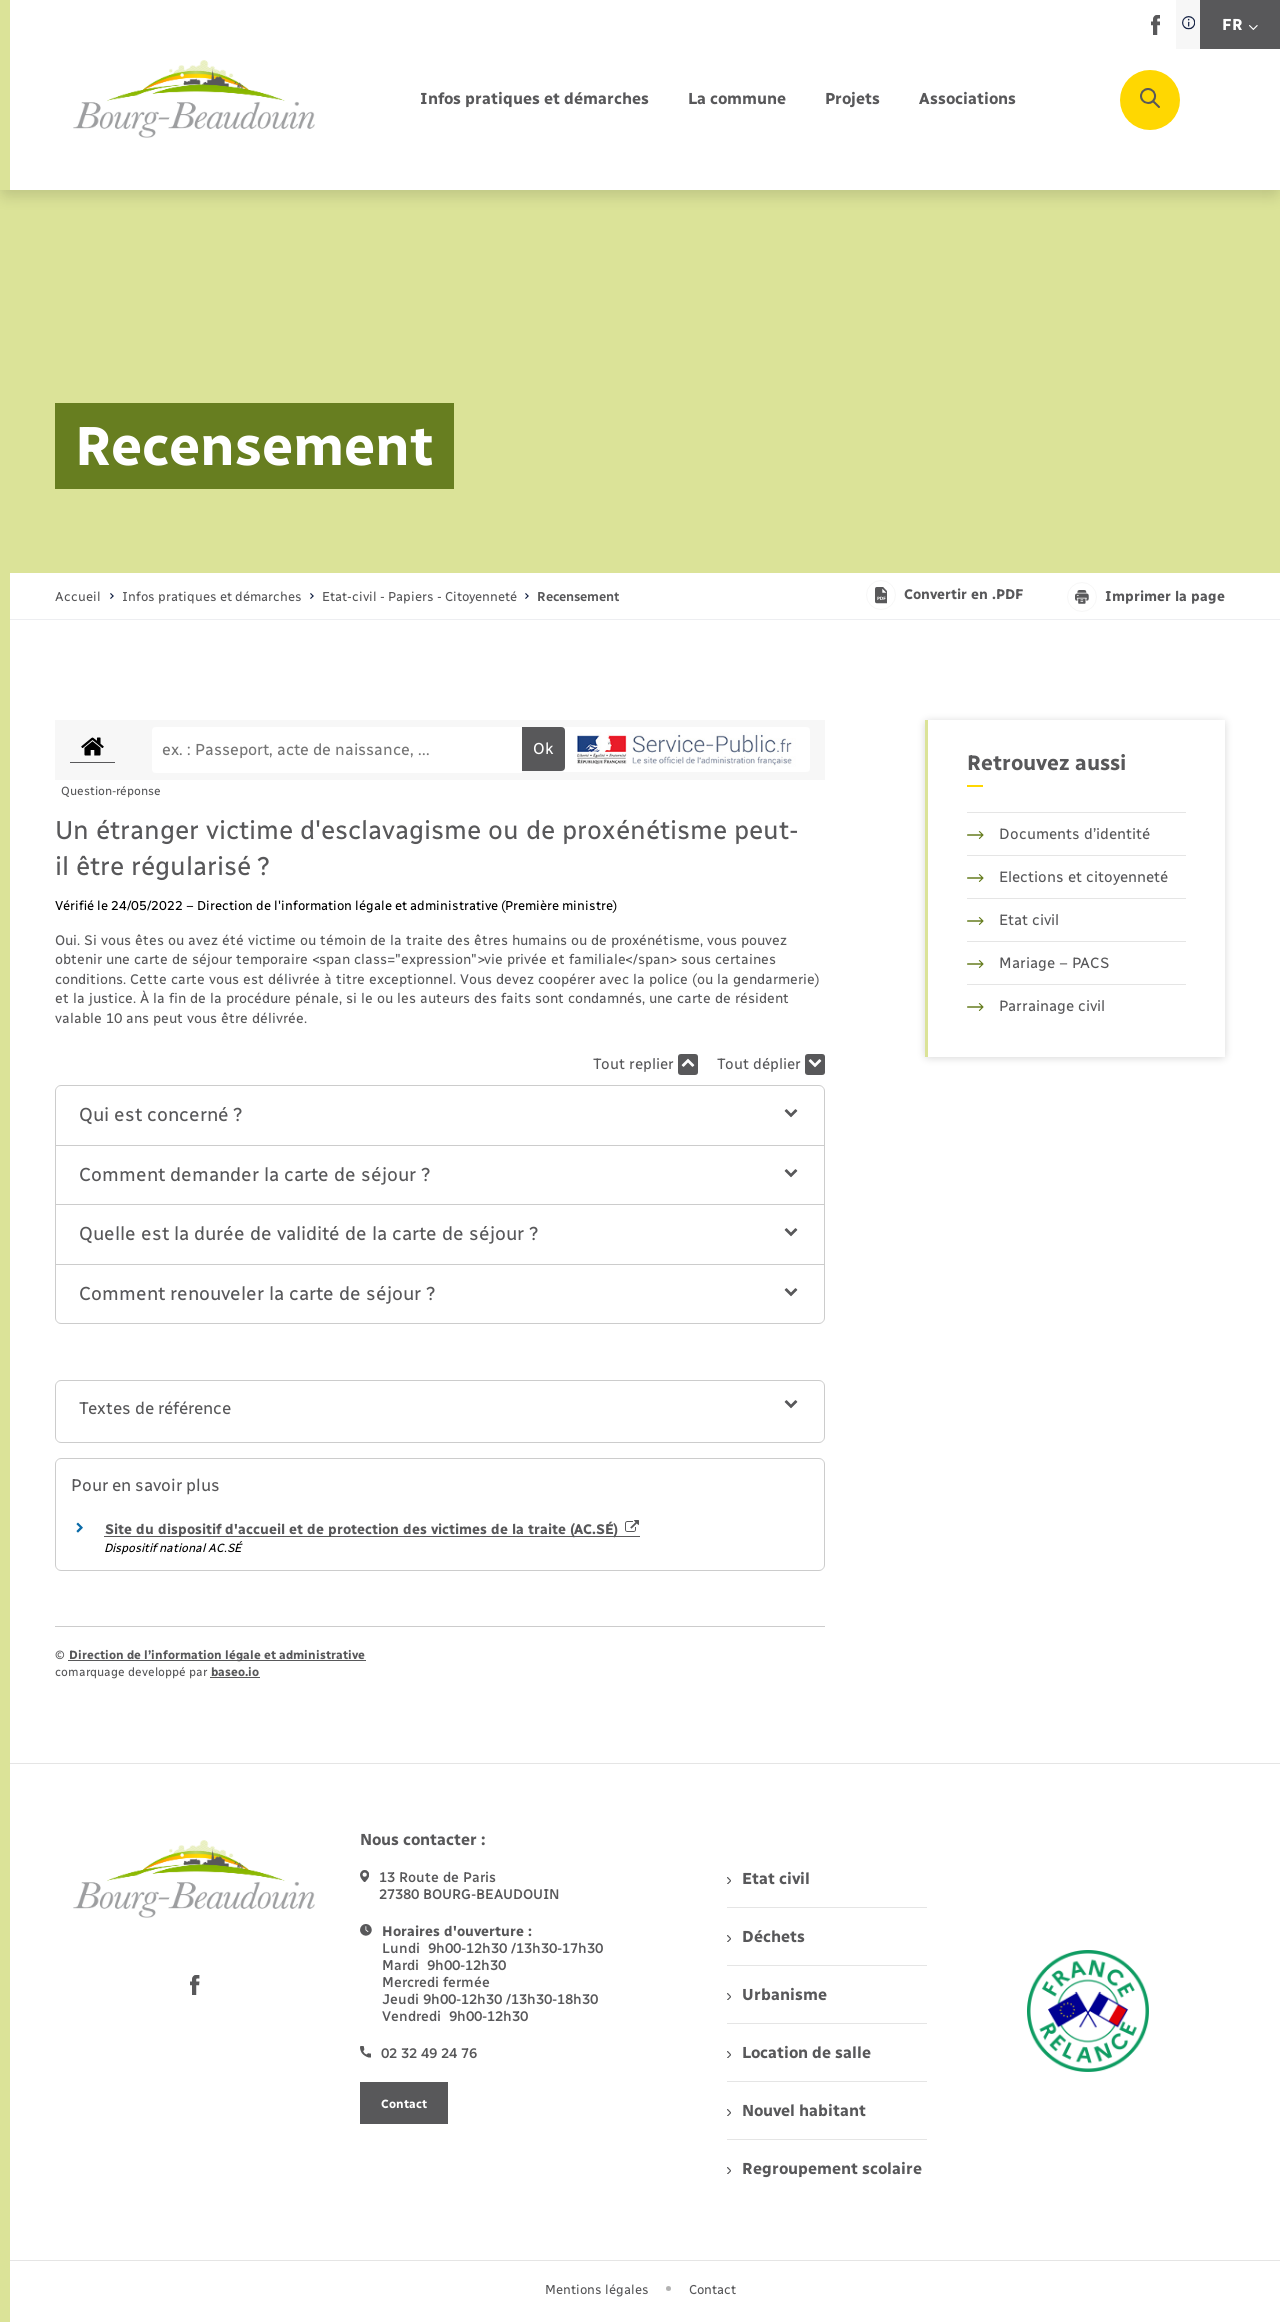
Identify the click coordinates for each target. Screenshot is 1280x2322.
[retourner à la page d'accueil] (195, 100)
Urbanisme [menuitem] (777, 1994)
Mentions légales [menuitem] (597, 2289)
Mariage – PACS (1038, 963)
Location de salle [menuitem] (799, 2052)
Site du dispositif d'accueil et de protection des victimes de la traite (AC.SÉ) (372, 1529)
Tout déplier (771, 1064)
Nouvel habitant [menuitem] (796, 2110)
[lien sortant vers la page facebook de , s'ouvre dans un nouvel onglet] (1155, 30)
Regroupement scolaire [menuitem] (824, 2168)
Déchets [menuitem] (766, 1936)
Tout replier (645, 1064)
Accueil (78, 596)
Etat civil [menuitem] (768, 1878)
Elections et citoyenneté (1067, 877)
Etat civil (1013, 920)
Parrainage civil (1036, 1006)
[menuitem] (534, 99)
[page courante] (578, 596)
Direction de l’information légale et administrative (217, 1655)
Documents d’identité (1058, 834)
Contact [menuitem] (712, 2289)
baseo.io (235, 1672)
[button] (440, 1115)
